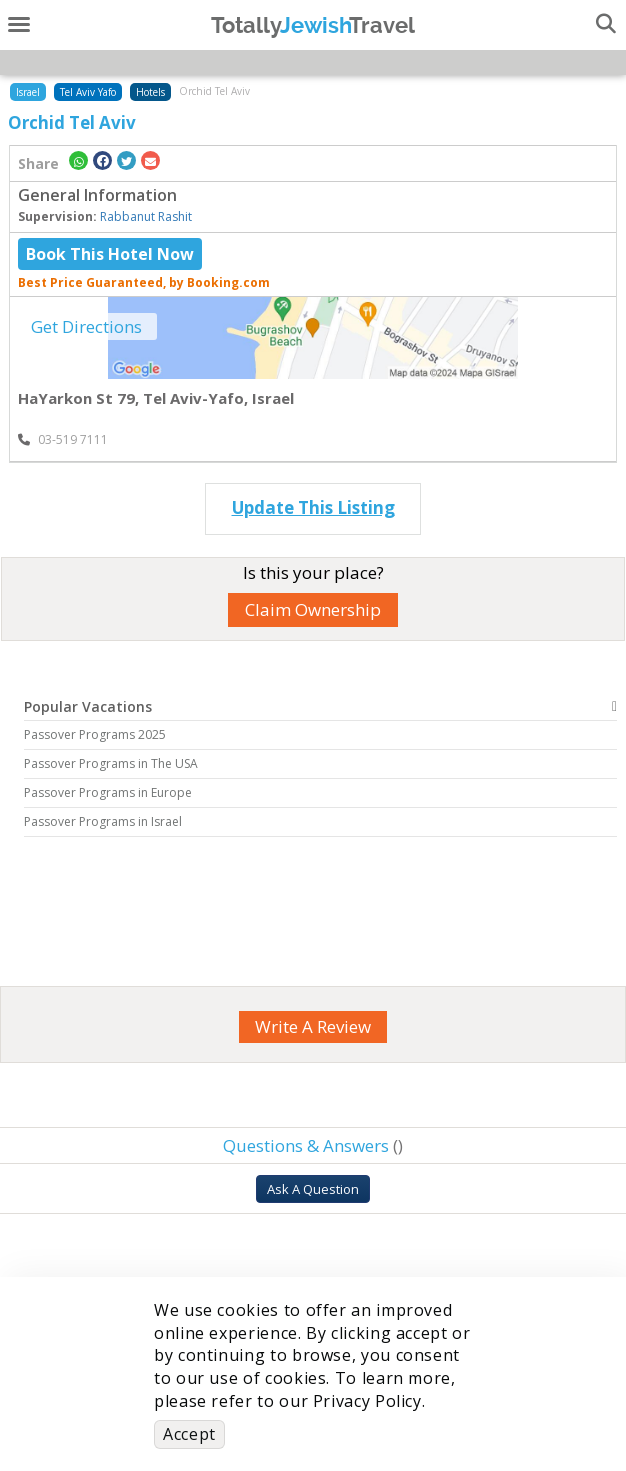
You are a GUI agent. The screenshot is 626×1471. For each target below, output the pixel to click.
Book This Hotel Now (110, 254)
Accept (189, 1434)
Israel (28, 92)
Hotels (150, 92)
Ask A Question (313, 1189)
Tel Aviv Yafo (88, 92)
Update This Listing (313, 507)
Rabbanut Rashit (146, 216)
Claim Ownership (313, 609)
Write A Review (313, 1026)
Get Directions (86, 326)
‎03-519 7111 (63, 439)
